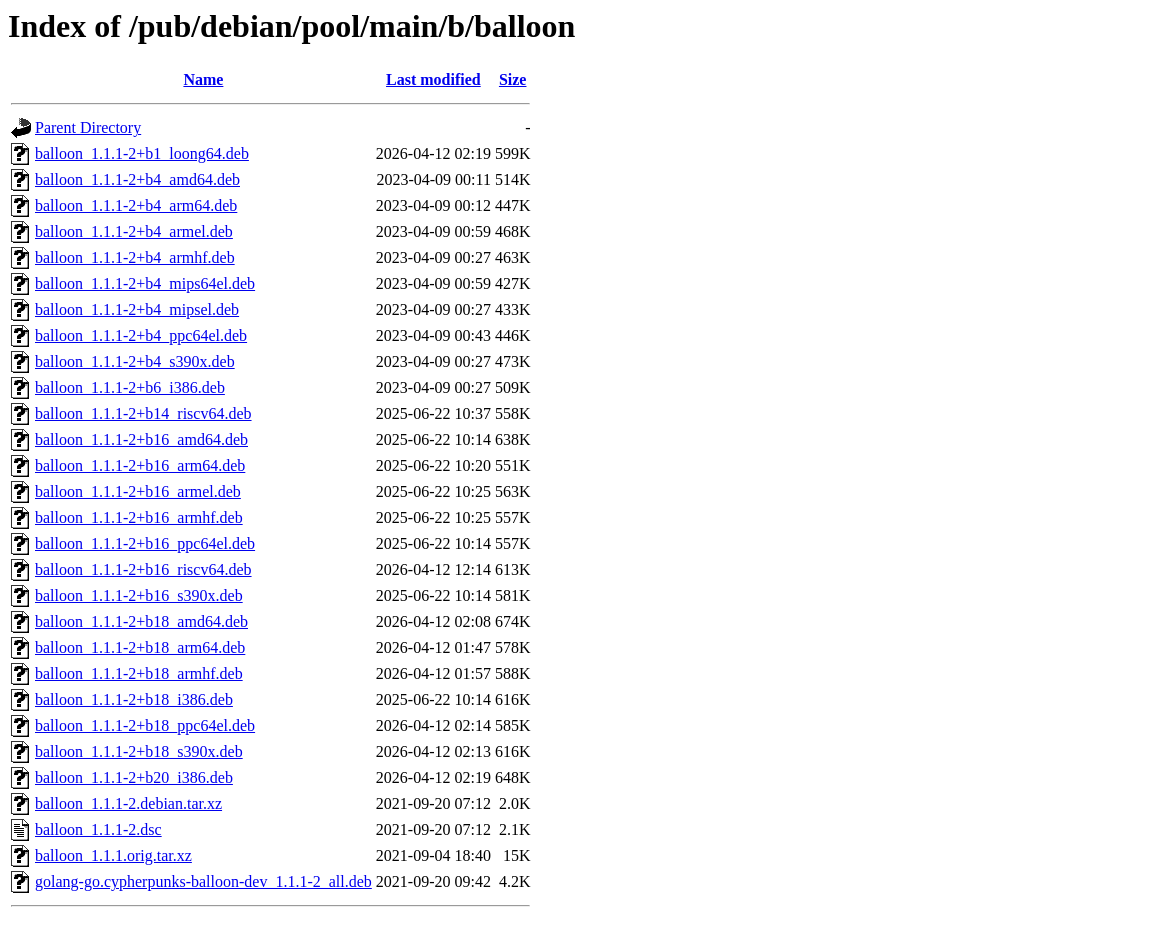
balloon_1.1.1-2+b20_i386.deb (134, 777)
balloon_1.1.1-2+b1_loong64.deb (142, 153)
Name (203, 79)
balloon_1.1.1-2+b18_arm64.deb (140, 647)
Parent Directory (88, 127)
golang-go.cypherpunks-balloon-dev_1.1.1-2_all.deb (203, 881)
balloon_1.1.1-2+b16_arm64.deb (140, 465)
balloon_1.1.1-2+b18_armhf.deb (139, 673)
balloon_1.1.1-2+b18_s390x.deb (139, 751)
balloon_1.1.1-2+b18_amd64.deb (141, 621)
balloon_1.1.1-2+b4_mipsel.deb (137, 309)
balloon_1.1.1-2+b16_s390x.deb (139, 595)
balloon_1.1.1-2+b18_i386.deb (134, 699)
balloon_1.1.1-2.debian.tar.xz (128, 803)
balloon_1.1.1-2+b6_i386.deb (130, 387)
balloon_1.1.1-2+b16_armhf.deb (139, 517)
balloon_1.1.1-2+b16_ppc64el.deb (145, 543)
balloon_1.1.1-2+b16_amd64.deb (141, 439)
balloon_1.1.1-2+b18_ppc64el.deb (145, 725)
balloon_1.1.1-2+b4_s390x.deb (135, 361)
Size (513, 79)
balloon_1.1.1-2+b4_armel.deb (134, 231)
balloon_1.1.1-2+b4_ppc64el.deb (141, 335)
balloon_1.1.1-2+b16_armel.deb (138, 491)
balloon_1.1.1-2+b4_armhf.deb (135, 257)
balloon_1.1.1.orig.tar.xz (113, 855)
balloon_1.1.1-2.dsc (98, 829)
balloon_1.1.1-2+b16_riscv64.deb (143, 569)
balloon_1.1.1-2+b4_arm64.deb (136, 205)
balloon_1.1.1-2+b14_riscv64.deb (143, 413)
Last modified (433, 79)
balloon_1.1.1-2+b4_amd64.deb (137, 179)
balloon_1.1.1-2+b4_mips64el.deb (145, 283)
